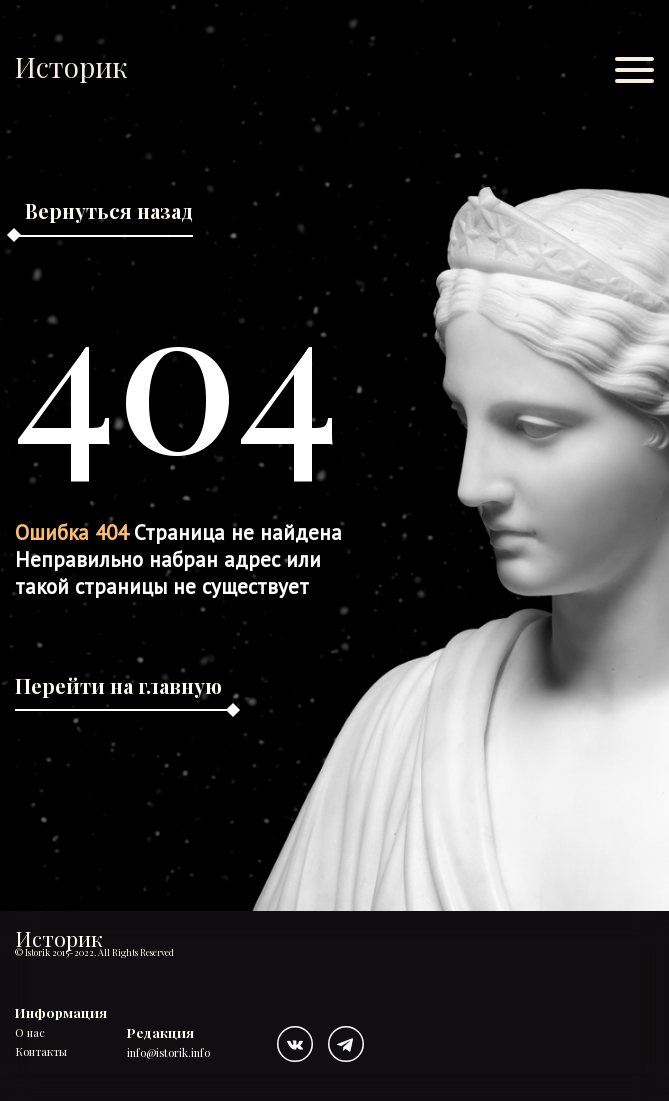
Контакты (41, 1052)
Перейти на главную (118, 685)
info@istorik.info (168, 1053)
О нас (30, 1033)
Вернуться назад (109, 210)
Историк (71, 67)
